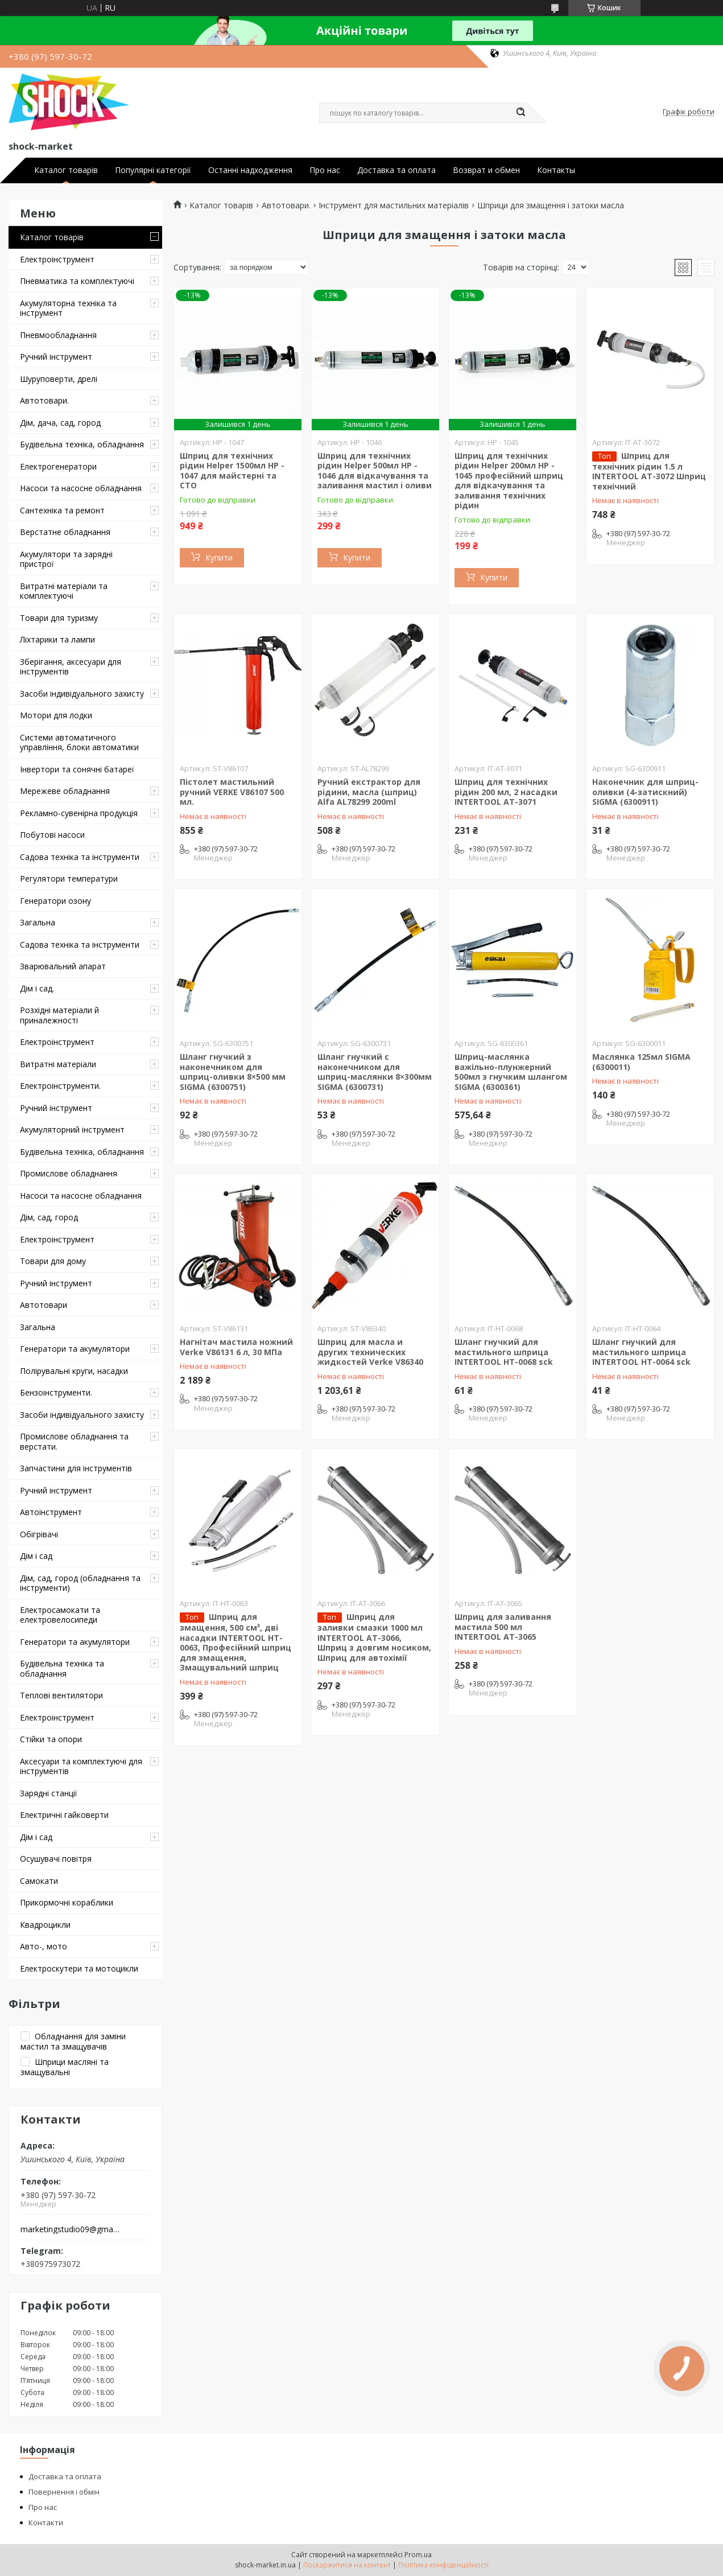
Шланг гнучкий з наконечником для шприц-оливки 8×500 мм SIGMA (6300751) (233, 1071)
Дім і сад (36, 1555)
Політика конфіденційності (443, 2565)
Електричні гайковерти (64, 1814)
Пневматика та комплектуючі (77, 280)
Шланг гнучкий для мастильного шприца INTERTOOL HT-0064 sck (641, 1351)
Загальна (37, 922)
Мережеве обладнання (65, 790)
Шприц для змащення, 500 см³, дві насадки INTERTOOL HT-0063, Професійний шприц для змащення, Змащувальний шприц (235, 1642)
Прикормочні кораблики (66, 1902)
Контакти (45, 2522)
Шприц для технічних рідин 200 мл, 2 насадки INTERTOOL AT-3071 (506, 791)
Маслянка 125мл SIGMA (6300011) (641, 1061)
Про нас (324, 170)
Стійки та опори (51, 1739)
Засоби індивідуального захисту (82, 693)
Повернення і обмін (64, 2492)
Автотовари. (44, 400)
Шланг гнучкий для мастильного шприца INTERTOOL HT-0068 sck (504, 1351)
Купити (219, 557)
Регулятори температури (69, 878)
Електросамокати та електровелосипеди (60, 1615)
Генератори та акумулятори (75, 1348)
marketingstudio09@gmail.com (70, 2229)
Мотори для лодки (56, 715)
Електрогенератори (58, 466)
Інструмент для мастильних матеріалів (394, 205)
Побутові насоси (52, 834)
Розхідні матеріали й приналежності (59, 1015)
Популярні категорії (153, 170)
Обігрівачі (39, 1534)
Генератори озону (55, 900)
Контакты (556, 170)
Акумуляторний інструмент (72, 1129)
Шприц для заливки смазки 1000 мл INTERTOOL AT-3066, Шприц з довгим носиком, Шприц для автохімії (374, 1637)
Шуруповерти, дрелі (58, 378)
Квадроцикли (45, 1924)
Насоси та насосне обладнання (81, 488)
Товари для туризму (59, 617)
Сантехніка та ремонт (62, 510)
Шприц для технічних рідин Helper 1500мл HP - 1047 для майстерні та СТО (232, 470)
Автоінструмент (51, 1512)
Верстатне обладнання (65, 531)
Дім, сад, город (49, 1217)
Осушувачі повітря (56, 1858)
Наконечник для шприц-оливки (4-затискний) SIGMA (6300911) (645, 791)
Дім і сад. (37, 988)
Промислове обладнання (68, 1173)
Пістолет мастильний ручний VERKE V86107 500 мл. (232, 791)
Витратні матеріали (58, 1064)
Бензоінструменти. (56, 1392)
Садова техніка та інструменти (79, 856)
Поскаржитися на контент (347, 2565)
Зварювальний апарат (63, 966)
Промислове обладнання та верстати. (74, 1441)
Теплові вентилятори (61, 1695)
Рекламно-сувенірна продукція (79, 813)
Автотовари (43, 1304)
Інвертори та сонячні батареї (77, 769)
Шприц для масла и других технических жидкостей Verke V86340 (370, 1351)
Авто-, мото (43, 1946)
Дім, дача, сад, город (60, 422)
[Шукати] (521, 112)
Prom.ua (418, 2554)
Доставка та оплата (396, 170)
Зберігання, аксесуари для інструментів (70, 666)
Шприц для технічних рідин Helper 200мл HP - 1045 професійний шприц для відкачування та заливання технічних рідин (509, 480)
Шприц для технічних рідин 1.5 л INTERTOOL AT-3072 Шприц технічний (649, 471)
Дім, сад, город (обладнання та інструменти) (80, 1583)
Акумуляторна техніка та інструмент (68, 308)
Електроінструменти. (60, 1085)
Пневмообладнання (58, 335)
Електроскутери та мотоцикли (79, 1968)
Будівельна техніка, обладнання (82, 444)
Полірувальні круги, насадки (74, 1370)
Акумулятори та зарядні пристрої (66, 559)
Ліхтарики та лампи (57, 639)
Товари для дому (53, 1261)
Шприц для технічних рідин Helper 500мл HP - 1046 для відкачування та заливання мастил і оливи (374, 470)
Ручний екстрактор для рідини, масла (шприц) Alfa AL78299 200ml (368, 791)
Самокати (39, 1880)
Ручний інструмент (56, 356)
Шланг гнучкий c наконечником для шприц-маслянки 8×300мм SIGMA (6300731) (374, 1071)
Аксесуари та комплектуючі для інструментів (81, 1766)
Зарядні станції (48, 1793)
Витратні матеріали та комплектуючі (64, 591)
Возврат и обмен (486, 170)
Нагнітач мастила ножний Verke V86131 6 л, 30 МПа (236, 1346)
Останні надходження (250, 170)
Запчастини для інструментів (76, 1468)
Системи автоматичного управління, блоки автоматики (79, 742)
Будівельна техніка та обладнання (62, 1668)
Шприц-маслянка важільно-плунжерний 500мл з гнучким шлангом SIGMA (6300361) (511, 1071)
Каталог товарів (66, 170)
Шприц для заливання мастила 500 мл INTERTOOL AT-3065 (503, 1626)
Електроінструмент (57, 259)
